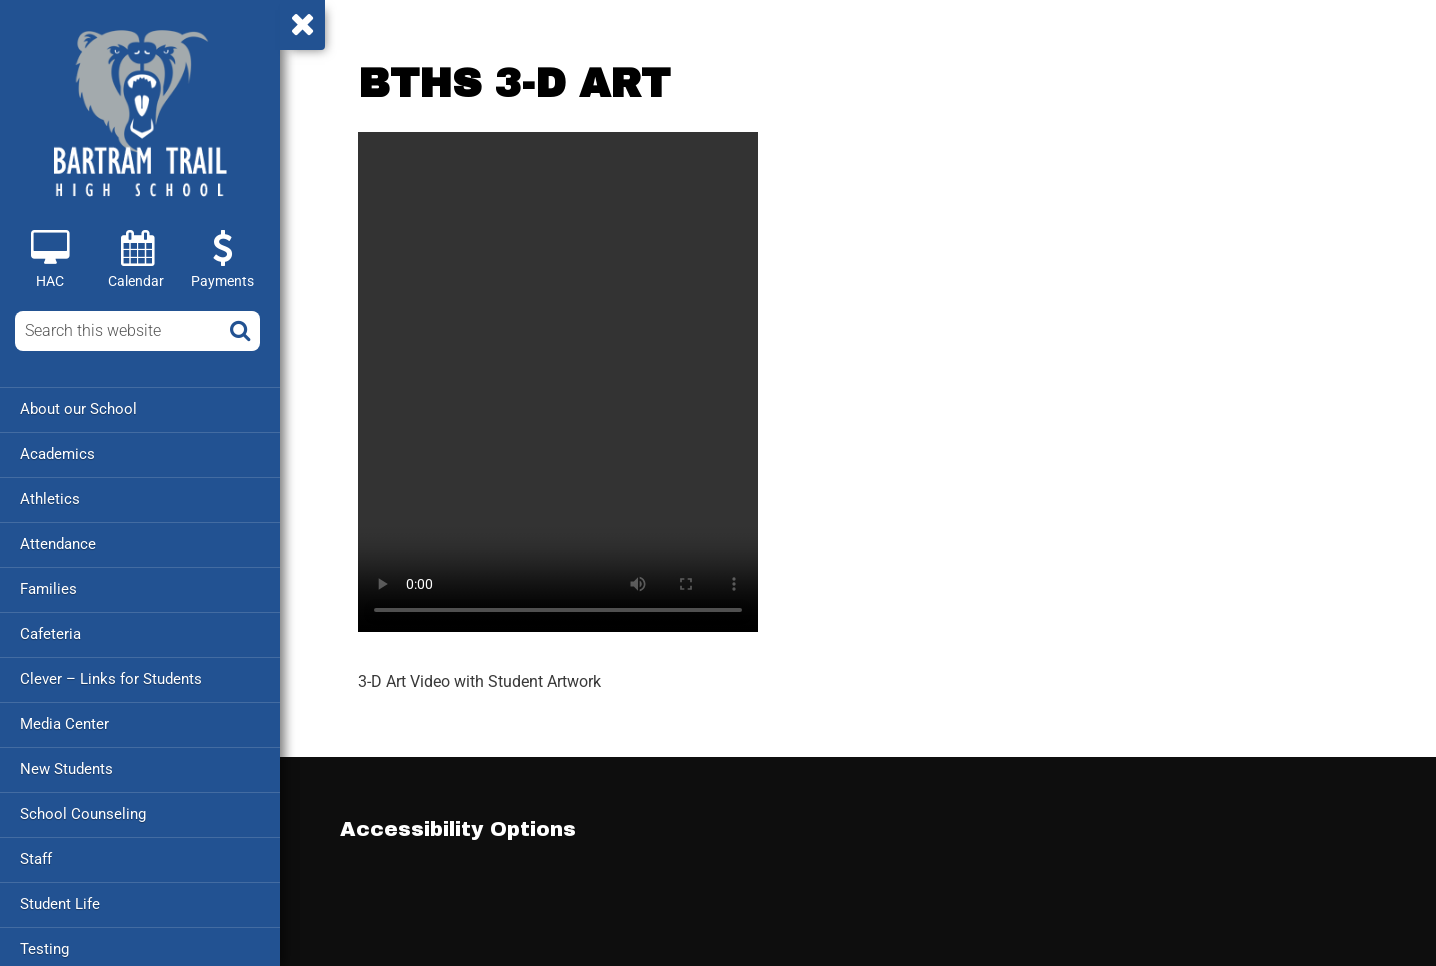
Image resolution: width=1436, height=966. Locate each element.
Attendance (58, 544)
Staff (36, 859)
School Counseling (83, 814)
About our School (78, 409)
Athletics (50, 499)
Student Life (60, 904)
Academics (57, 454)
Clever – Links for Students (111, 679)
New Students (66, 769)
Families (48, 589)
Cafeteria (50, 634)
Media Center (64, 724)
